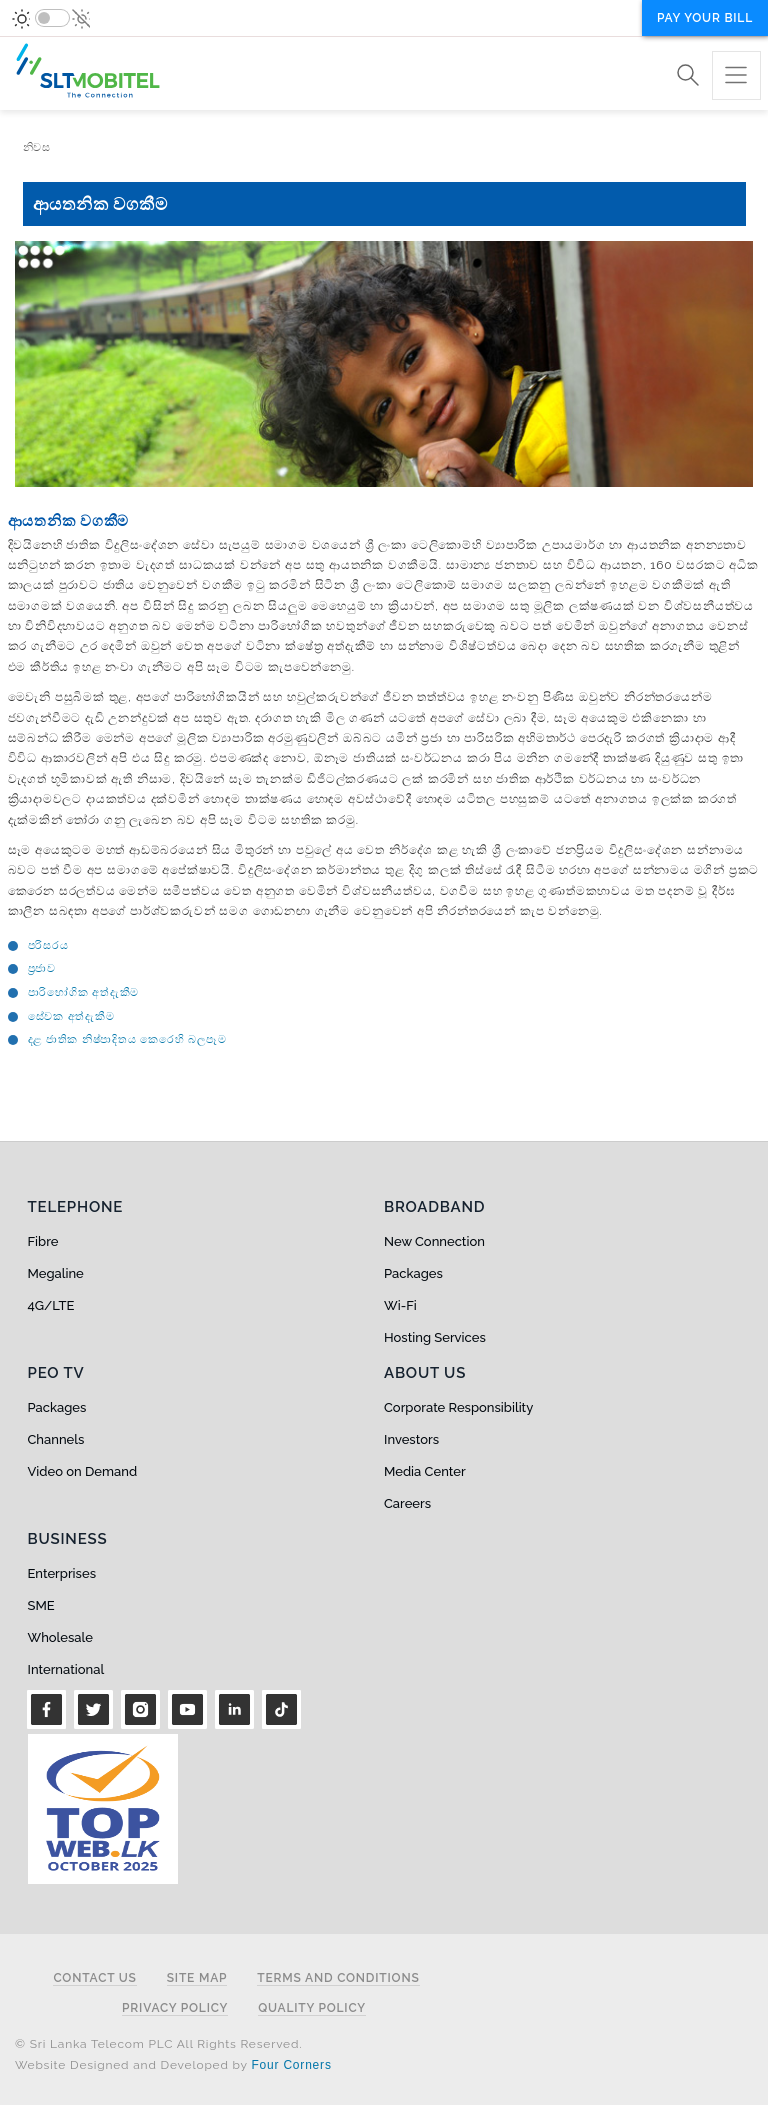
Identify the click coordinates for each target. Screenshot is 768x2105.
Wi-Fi (400, 1305)
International (66, 1669)
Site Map (197, 1978)
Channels (56, 1439)
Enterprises (62, 1573)
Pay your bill (705, 18)
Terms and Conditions (338, 1978)
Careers (407, 1503)
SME (41, 1605)
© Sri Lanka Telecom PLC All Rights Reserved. (158, 2044)
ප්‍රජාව (42, 968)
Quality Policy (312, 2008)
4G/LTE (51, 1305)
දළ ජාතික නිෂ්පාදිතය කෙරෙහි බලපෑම (127, 1039)
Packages (413, 1273)
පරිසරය (48, 945)
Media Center (425, 1471)
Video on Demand (83, 1471)
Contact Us (94, 1978)
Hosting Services (435, 1337)
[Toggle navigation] (736, 75)
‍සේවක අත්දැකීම (71, 1016)
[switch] (52, 18)
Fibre (43, 1241)
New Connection (434, 1241)
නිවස (37, 147)
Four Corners (291, 2065)
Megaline (56, 1273)
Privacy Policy (175, 2008)
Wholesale (60, 1637)
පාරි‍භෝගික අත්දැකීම (84, 992)
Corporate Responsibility (458, 1407)
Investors (411, 1439)
